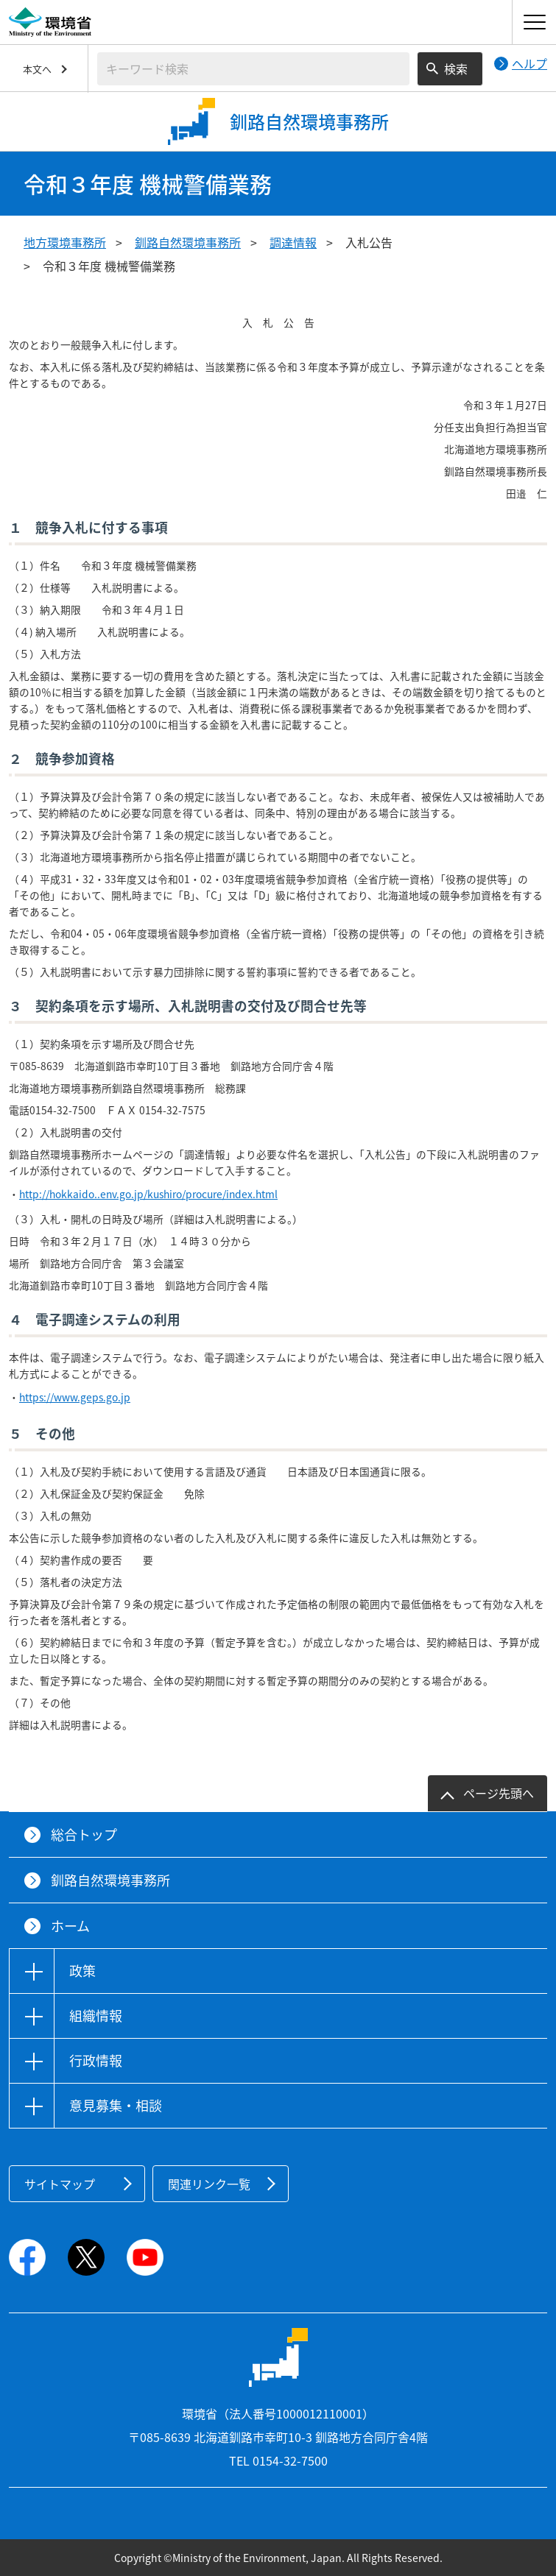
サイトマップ (59, 2184)
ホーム (70, 1926)
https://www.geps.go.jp (74, 1397)
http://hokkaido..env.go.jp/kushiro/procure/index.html (148, 1193)
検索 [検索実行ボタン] (456, 68)
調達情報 (293, 242)
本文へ (37, 69)
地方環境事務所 (65, 242)
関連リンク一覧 (209, 2184)
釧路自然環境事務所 (188, 242)
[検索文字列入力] (253, 68)
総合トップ (84, 1834)
